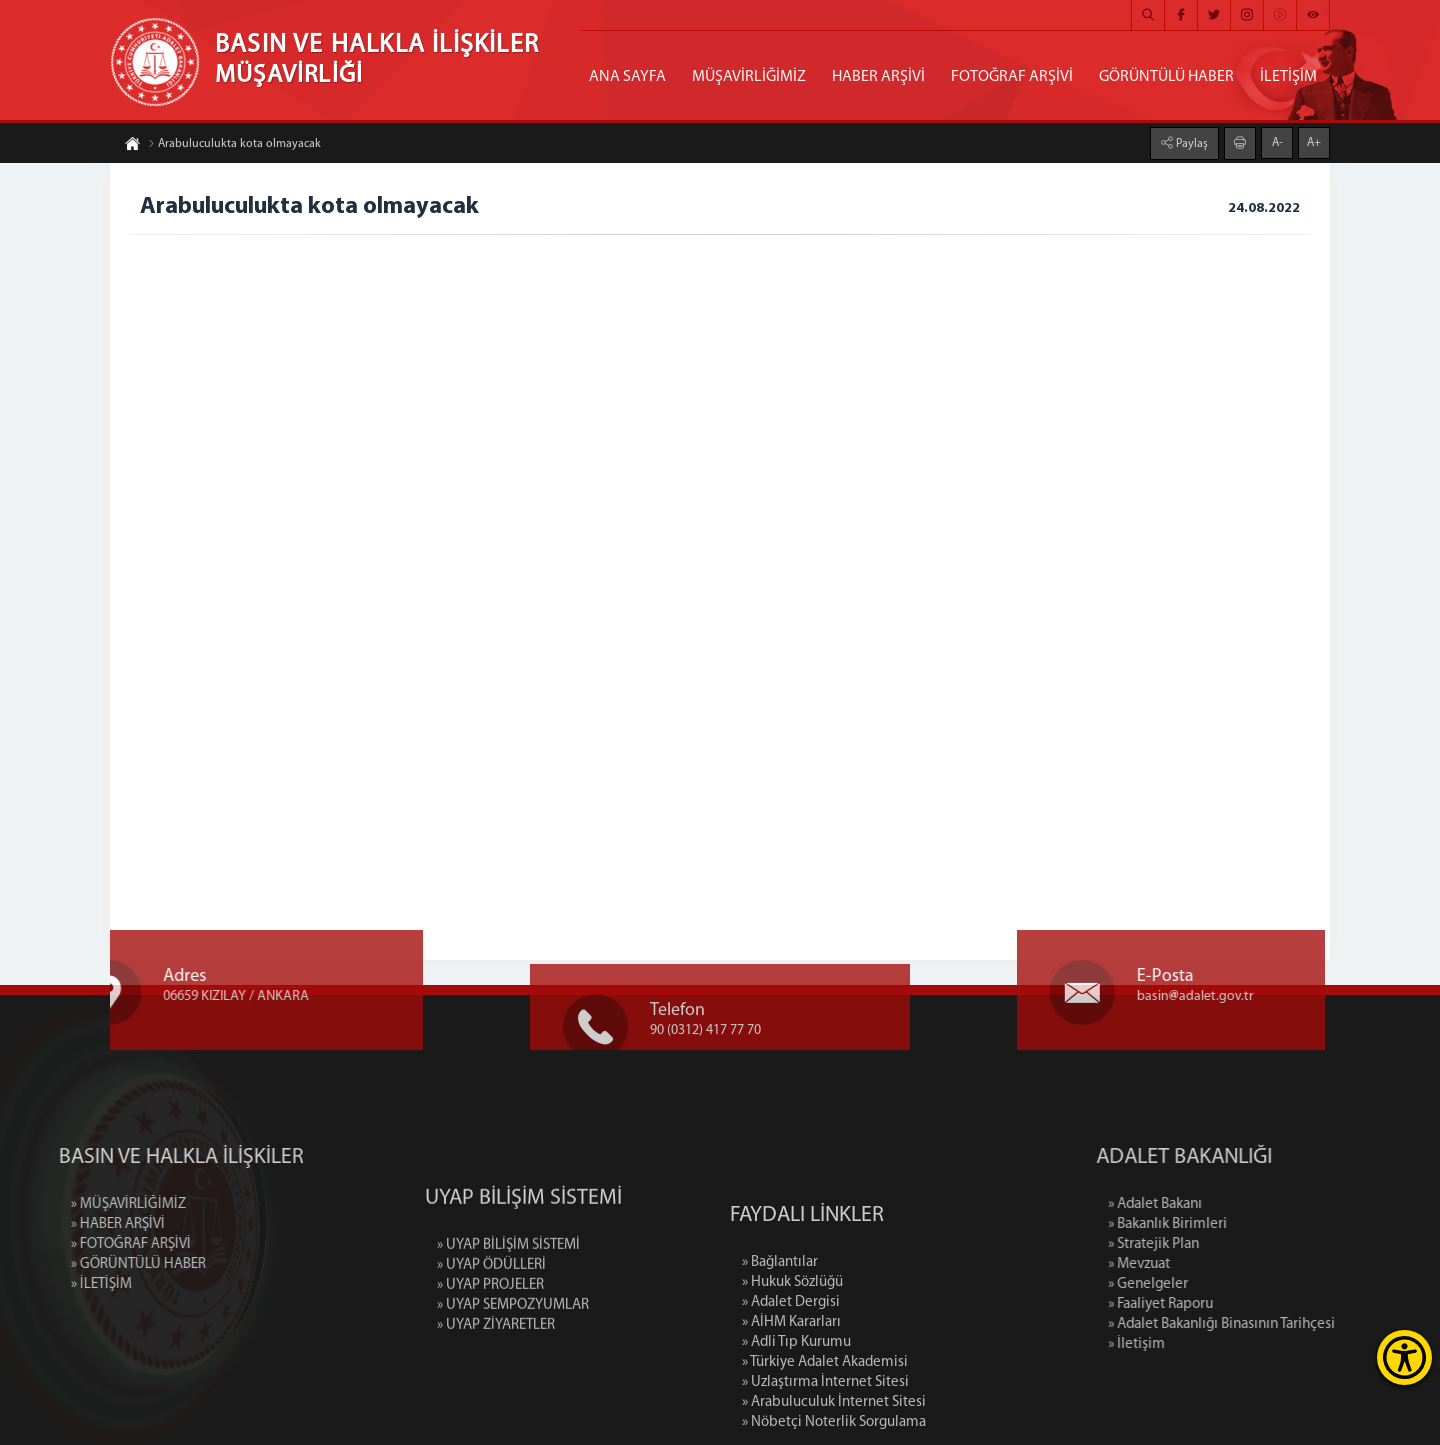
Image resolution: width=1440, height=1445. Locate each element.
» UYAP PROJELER (490, 1336)
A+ (1314, 142)
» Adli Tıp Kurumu (796, 1415)
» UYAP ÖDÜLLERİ (491, 1316)
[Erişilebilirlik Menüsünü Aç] (1404, 1357)
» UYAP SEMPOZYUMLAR (513, 1356)
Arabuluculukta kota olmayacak (234, 145)
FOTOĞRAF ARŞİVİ (1012, 77)
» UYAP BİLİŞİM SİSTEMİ (508, 1296)
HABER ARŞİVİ (878, 77)
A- (1277, 142)
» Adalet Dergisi (791, 1375)
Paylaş (1190, 143)
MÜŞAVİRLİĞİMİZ (749, 77)
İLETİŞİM (1288, 77)
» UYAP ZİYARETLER (496, 1376)
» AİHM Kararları (791, 1395)
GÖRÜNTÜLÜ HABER (1166, 77)
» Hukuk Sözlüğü (792, 1355)
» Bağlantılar (780, 1335)
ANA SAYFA (627, 77)
